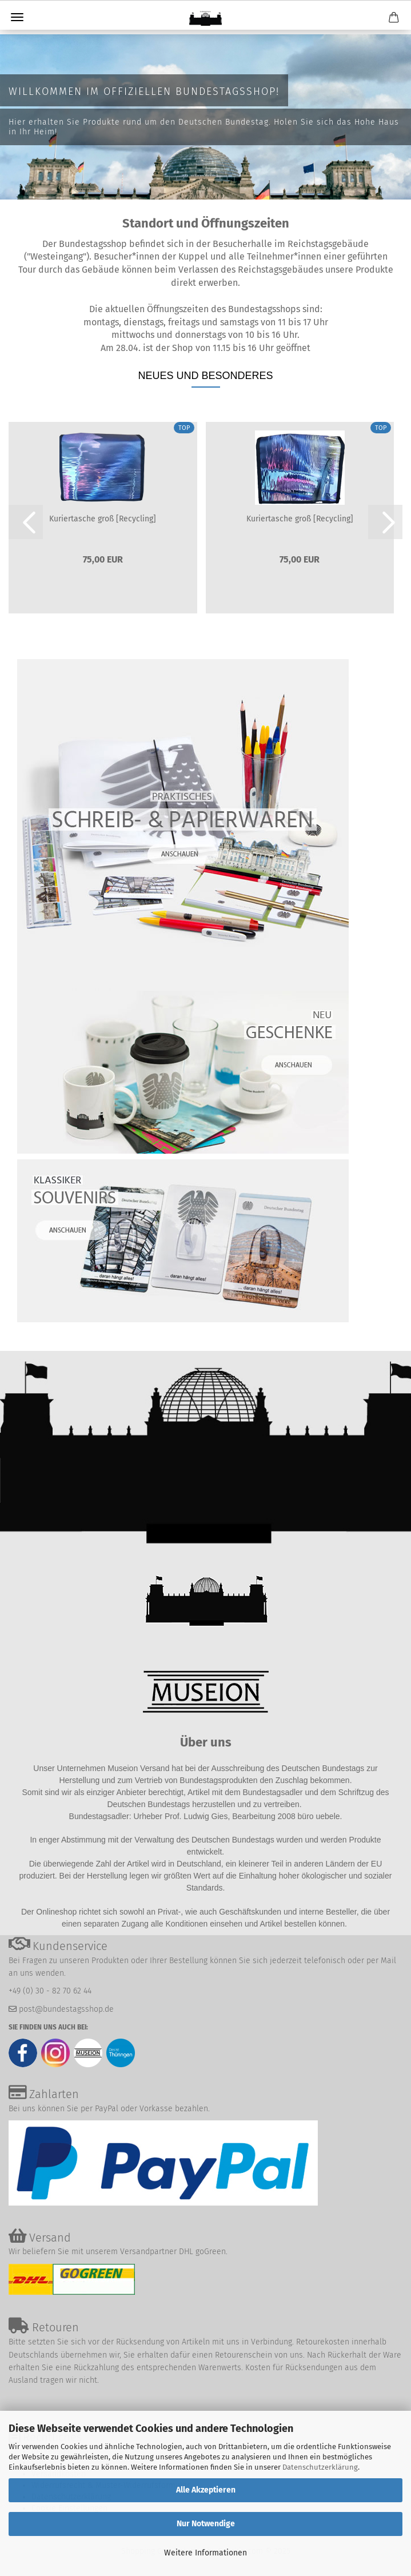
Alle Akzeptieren (206, 2490)
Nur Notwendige (206, 2524)
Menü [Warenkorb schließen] (17, 17)
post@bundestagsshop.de (66, 2009)
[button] (26, 522)
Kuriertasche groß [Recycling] (102, 519)
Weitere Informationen (205, 2553)
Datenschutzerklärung (320, 2467)
